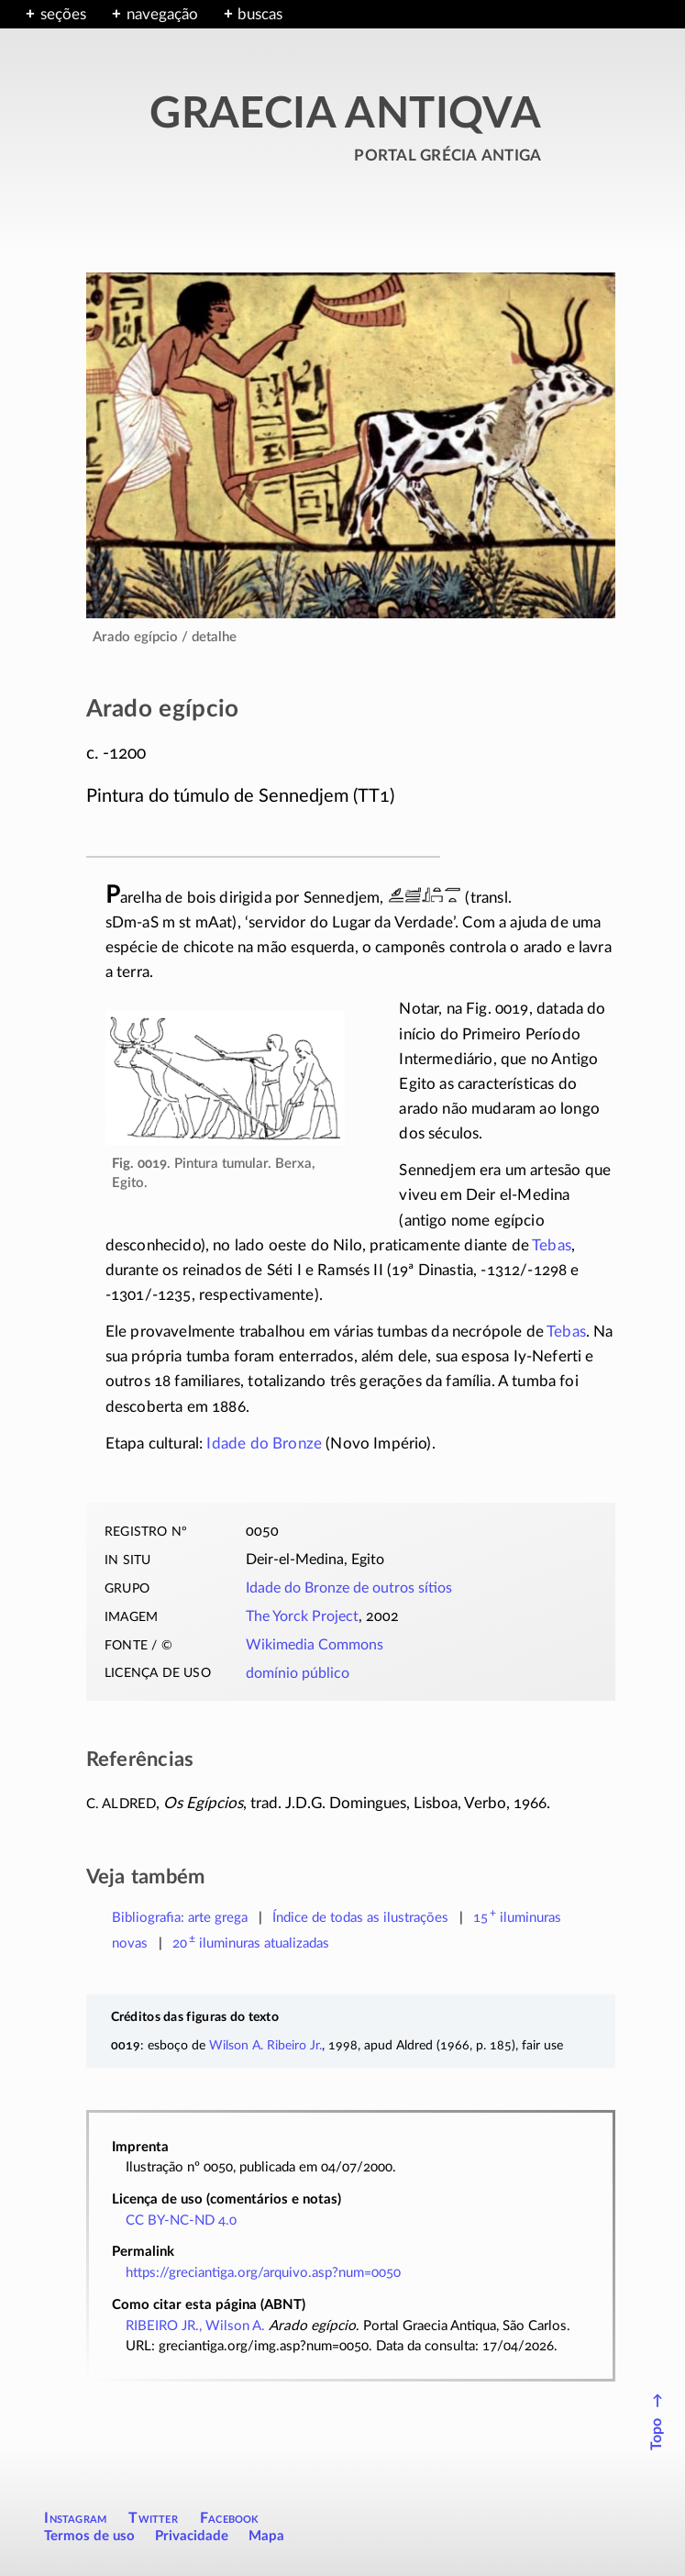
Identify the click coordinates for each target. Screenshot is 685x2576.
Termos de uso (89, 2536)
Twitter (152, 2518)
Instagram (75, 2518)
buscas (260, 14)
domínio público (297, 1673)
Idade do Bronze (264, 1443)
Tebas (551, 1245)
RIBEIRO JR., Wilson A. (195, 2326)
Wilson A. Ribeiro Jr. (265, 2045)
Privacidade (191, 2536)
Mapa (266, 2536)
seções (63, 14)
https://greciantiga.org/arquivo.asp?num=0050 (263, 2273)
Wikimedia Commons (314, 1645)
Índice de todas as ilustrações (360, 1918)
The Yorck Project (302, 1616)
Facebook (230, 2518)
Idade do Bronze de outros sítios (349, 1588)
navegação (162, 14)
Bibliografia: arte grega (180, 1918)
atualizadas (250, 1943)
